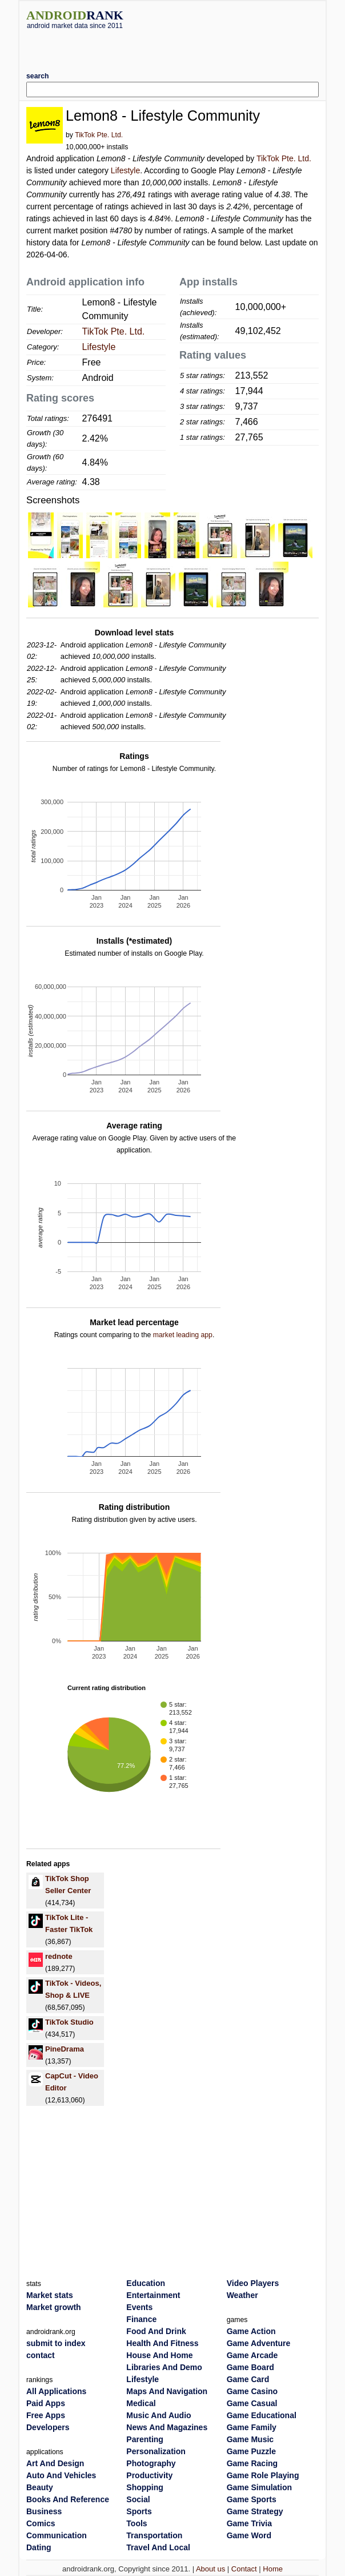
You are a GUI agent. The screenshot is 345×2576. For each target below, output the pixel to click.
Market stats (49, 2295)
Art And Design (55, 2463)
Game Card (248, 2379)
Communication (56, 2535)
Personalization (155, 2451)
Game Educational (261, 2415)
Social (138, 2499)
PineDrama (64, 2049)
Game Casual (252, 2403)
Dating (38, 2547)
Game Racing (252, 2463)
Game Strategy (255, 2511)
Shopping (144, 2487)
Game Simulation (259, 2487)
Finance (141, 2319)
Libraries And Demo (164, 2367)
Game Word (249, 2535)
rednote (59, 1956)
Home (273, 2569)
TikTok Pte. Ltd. (99, 135)
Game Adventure (259, 2343)
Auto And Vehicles (61, 2475)
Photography (150, 2463)
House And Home (159, 2355)
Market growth (53, 2307)
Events (139, 2307)
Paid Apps (45, 2403)
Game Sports (251, 2499)
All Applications (56, 2391)
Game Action (251, 2331)
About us (210, 2569)
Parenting (144, 2439)
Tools (136, 2523)
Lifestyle (125, 170)
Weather (242, 2295)
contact (40, 2355)
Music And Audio (158, 2415)
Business (44, 2511)
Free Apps (45, 2415)
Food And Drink (156, 2331)
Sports (138, 2511)
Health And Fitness (162, 2343)
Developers (47, 2427)
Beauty (39, 2487)
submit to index (55, 2343)
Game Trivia (249, 2523)
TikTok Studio (69, 2022)
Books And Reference (67, 2499)
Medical (140, 2403)
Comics (40, 2523)
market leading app (182, 1335)
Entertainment (153, 2295)
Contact (244, 2569)
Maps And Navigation (166, 2391)
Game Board (250, 2367)
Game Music (250, 2439)
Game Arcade (252, 2355)
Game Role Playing (263, 2475)
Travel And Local (158, 2547)
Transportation (154, 2535)
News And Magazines (166, 2427)
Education (145, 2283)
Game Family (251, 2427)
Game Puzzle (251, 2451)
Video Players (253, 2283)
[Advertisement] (172, 46)
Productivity (149, 2475)
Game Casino (252, 2391)
